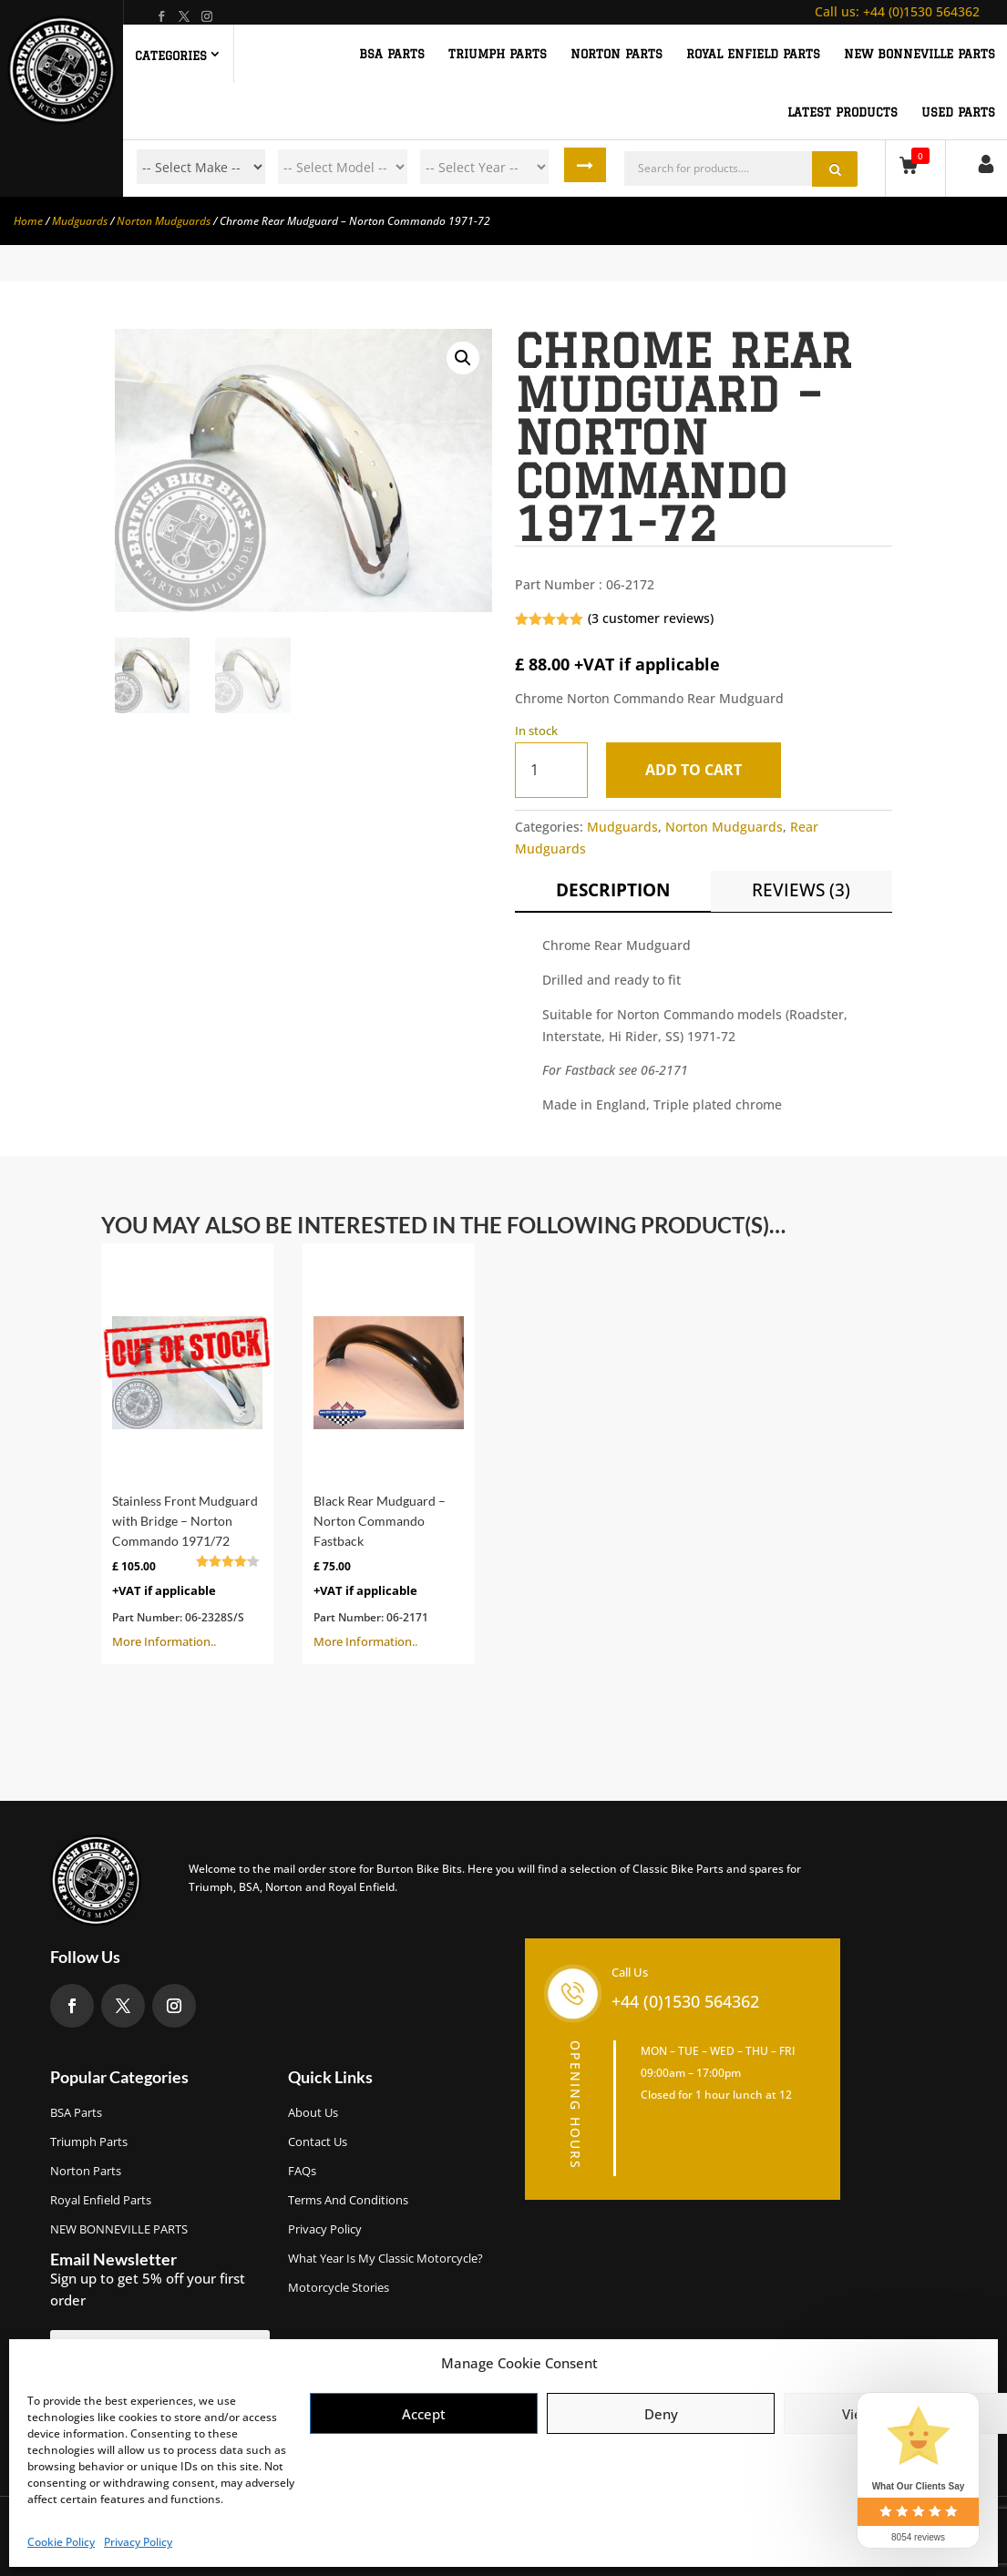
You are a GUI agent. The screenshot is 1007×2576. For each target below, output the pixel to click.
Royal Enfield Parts (100, 2200)
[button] (463, 358)
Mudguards (80, 221)
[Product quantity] (551, 770)
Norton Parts (85, 2170)
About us (313, 2112)
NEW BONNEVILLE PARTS (919, 53)
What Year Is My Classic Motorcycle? (385, 2258)
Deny (661, 2414)
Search (588, 166)
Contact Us (317, 2141)
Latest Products (842, 112)
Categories (171, 55)
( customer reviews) (651, 618)
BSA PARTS (392, 53)
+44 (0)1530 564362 (897, 11)
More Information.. (187, 1452)
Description (613, 890)
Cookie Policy (61, 2542)
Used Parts (958, 112)
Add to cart (697, 770)
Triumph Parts (89, 2141)
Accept (424, 2414)
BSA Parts (76, 2112)
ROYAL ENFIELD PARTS (753, 53)
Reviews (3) (801, 890)
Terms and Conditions (348, 2200)
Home (28, 221)
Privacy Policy (138, 2542)
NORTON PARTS (616, 53)
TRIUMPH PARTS (497, 53)
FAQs (302, 2170)
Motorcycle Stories (338, 2287)
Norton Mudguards (164, 221)
